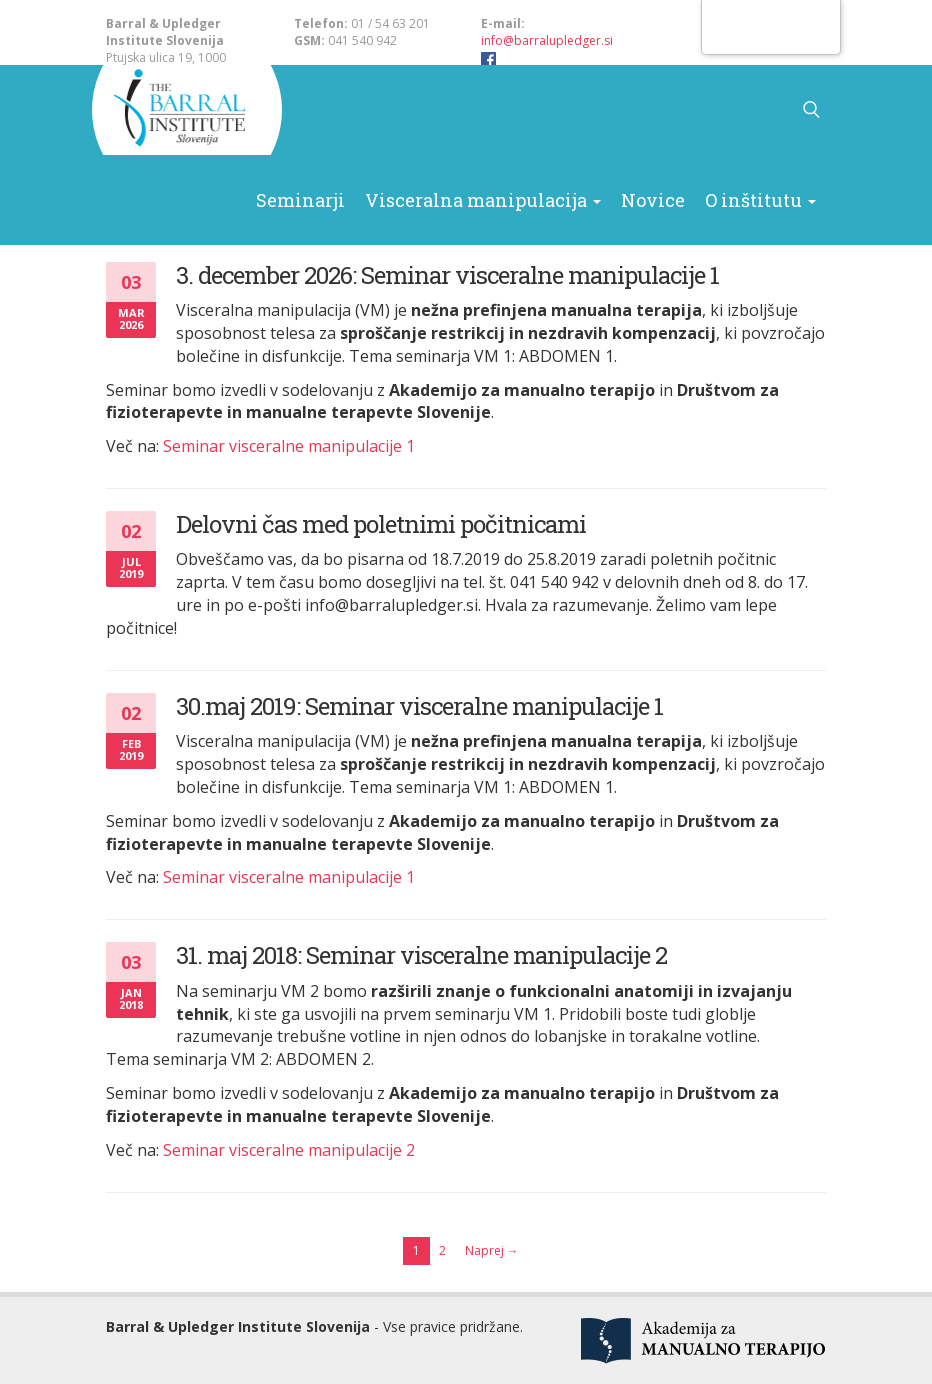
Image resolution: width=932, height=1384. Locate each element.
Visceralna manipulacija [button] (504, 109)
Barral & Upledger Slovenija (186, 110)
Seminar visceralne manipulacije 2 (289, 1150)
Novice (643, 109)
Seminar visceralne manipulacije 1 (289, 446)
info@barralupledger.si (547, 40)
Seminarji (353, 109)
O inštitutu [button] (732, 109)
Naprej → (492, 1250)
